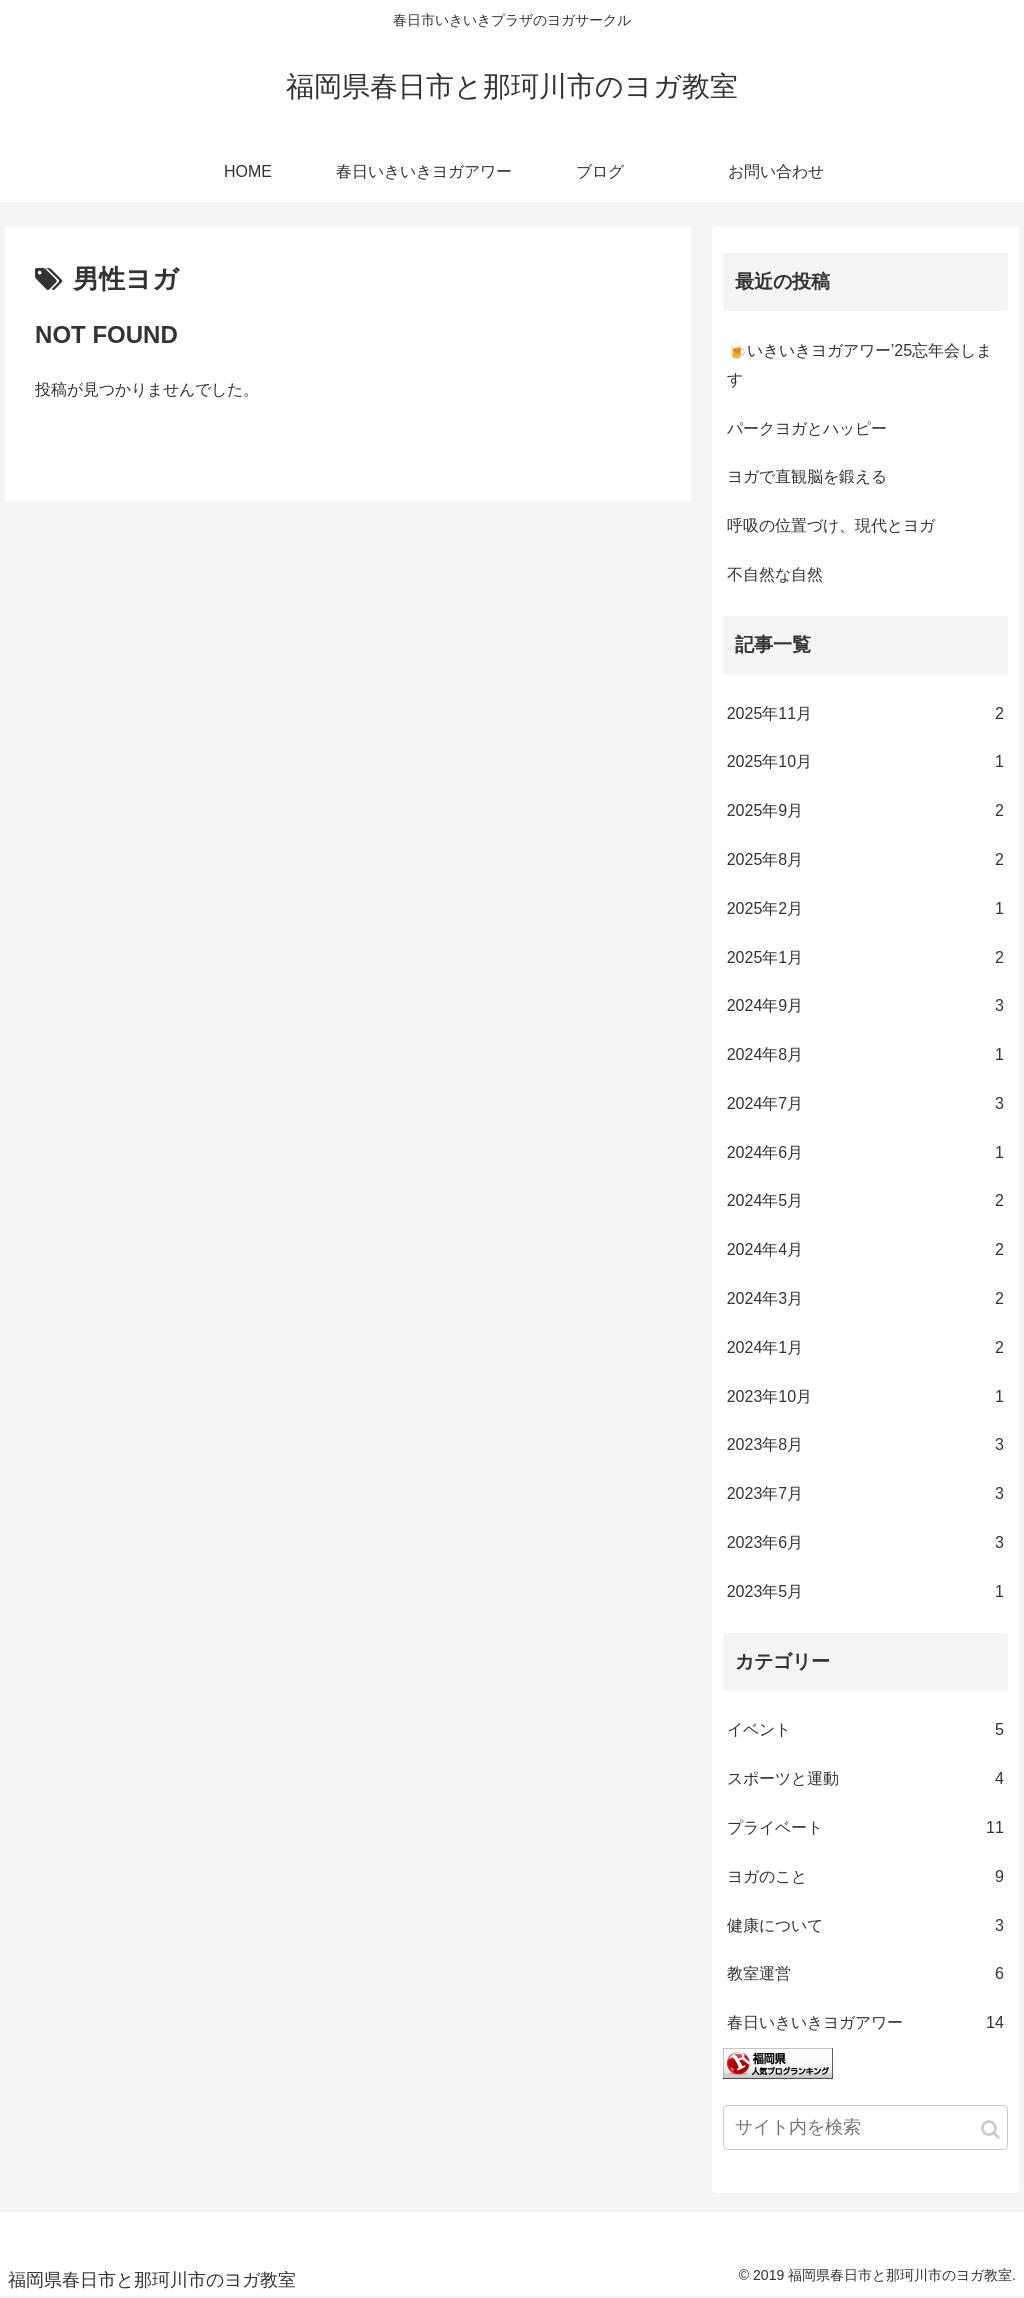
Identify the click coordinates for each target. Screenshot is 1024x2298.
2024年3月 (865, 1299)
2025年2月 (865, 909)
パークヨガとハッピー (807, 428)
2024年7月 (865, 1104)
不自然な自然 (775, 574)
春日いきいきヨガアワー (865, 2023)
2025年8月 (865, 860)
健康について (865, 1926)
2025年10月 (865, 762)
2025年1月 (865, 958)
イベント (865, 1730)
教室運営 (865, 1974)
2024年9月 (865, 1006)
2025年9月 (865, 811)
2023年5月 (865, 1592)
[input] (865, 2127)
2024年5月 (865, 1201)
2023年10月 (865, 1397)
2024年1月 (865, 1348)
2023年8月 (865, 1445)
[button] (990, 2129)
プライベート (865, 1828)
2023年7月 (865, 1494)
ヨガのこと (865, 1877)
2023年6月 (865, 1543)
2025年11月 (865, 714)
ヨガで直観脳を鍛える (807, 476)
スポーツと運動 (865, 1779)
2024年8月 (865, 1055)
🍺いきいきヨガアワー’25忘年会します (859, 365)
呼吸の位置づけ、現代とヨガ (831, 525)
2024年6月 (865, 1153)
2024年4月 (865, 1250)
